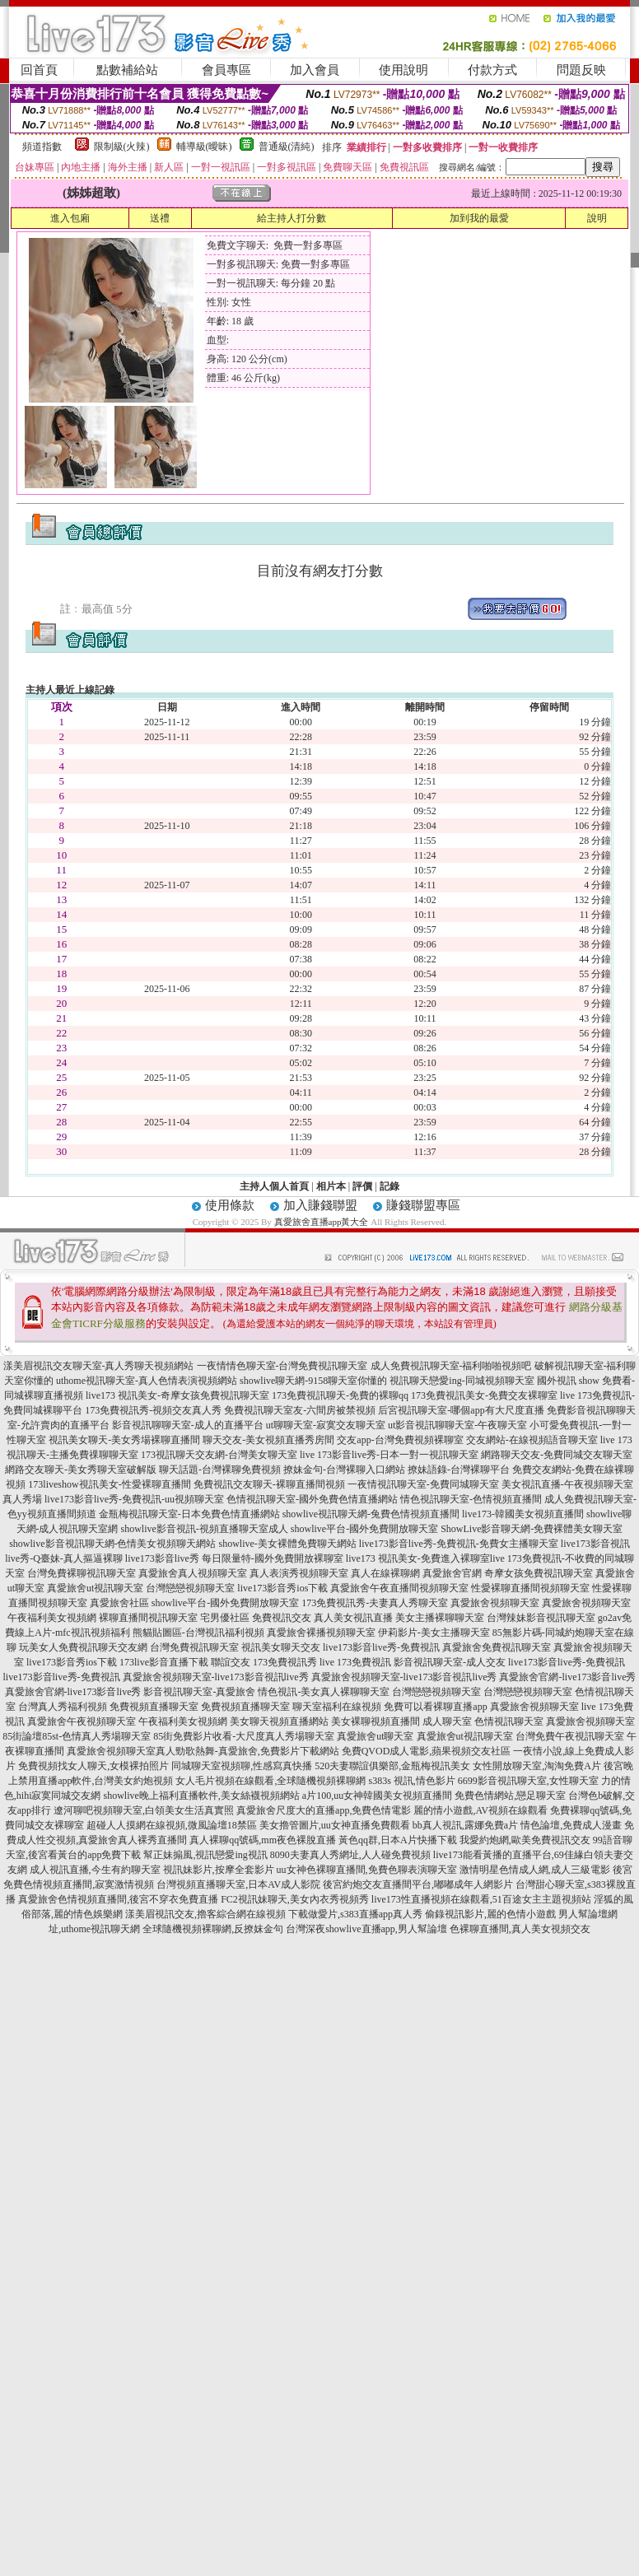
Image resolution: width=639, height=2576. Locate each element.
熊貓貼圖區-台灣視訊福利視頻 (198, 1632)
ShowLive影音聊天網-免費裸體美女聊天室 (532, 1529)
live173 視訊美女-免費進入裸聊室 (418, 1558)
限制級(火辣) (122, 146)
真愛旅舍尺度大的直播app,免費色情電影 (323, 1810)
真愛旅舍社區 (119, 1603)
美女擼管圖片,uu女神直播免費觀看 (334, 1825)
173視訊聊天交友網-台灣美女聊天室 (219, 1454)
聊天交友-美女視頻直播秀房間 (268, 1440)
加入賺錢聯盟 (320, 1205)
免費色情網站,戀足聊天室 (510, 1795)
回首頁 (39, 70)
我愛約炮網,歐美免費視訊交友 (524, 1840)
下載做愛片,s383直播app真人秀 (355, 1914)
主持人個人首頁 (274, 1186)
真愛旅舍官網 (452, 1573)
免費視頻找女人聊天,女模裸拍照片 (93, 1766)
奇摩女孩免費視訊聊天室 (538, 1573)
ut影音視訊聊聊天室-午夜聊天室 (457, 1425)
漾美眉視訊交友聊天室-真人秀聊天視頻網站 (98, 1366)
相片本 (331, 1186)
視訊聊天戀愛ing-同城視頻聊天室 (461, 1380)
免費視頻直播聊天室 (154, 1706)
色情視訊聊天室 (508, 1721)
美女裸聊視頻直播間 (375, 1721)
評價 (362, 1186)
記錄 (389, 1186)
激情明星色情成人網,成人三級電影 (534, 1869)
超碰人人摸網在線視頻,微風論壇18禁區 (171, 1825)
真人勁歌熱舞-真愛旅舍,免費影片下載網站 (247, 1751)
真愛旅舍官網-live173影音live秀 (567, 1677)
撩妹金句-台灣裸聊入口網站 (344, 1469)
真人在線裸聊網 (385, 1573)
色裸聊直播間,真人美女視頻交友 (520, 1929)
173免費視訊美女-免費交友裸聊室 (484, 1395)
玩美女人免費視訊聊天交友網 (83, 1647)
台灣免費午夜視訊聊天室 (569, 1736)
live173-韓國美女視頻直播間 (523, 1514)
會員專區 (226, 70)
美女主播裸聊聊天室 (439, 1617)
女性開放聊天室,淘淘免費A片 (537, 1766)
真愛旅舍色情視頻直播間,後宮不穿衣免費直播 (118, 1899)
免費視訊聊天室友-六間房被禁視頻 (299, 1410)
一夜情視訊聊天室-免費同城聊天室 (423, 1484)
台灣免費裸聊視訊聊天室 (81, 1573)
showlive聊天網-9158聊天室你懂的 (313, 1380)
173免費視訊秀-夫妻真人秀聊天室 (374, 1603)
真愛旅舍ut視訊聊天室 (95, 1588)
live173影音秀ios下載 (282, 1588)
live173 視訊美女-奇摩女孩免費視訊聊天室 (177, 1395)
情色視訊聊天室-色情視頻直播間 (471, 1499)
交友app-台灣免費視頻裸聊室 (400, 1440)
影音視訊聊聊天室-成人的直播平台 (188, 1425)
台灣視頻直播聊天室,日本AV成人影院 (238, 1884)
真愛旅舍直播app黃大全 (321, 1222)
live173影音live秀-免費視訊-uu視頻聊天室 (134, 1499)
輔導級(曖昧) (204, 146)
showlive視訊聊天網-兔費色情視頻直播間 (370, 1514)
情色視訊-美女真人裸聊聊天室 (323, 1692)
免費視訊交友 (281, 1617)
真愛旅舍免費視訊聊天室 (496, 1647)
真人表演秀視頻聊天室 (299, 1573)
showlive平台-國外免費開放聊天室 (364, 1529)
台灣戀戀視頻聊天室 (190, 1588)
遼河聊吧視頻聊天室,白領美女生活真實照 (144, 1810)
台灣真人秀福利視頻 (62, 1706)
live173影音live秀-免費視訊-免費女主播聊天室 (458, 1543)
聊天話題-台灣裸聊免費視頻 (220, 1469)
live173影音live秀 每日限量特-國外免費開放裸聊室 (234, 1558)
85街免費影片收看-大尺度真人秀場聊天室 (243, 1736)
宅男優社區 (225, 1617)
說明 (597, 218)
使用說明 (403, 70)
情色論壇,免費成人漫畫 (571, 1825)
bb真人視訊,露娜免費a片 (465, 1825)
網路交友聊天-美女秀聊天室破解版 (80, 1469)
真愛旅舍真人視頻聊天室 (192, 1573)
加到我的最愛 (479, 218)
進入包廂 (70, 218)
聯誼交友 (230, 1662)
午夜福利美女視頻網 (51, 1617)
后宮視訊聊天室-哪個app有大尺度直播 (460, 1410)
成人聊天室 (447, 1721)
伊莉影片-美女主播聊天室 (434, 1632)
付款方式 (492, 70)
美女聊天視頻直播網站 (279, 1721)
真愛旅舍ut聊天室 (375, 1736)
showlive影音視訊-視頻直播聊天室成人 (204, 1529)
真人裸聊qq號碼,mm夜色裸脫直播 (262, 1840)
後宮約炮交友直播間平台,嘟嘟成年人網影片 (418, 1884)
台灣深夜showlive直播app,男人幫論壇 (366, 1929)
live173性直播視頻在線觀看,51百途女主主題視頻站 (481, 1899)
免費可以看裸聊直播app (435, 1706)
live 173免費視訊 (355, 1662)
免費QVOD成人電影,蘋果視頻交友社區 (426, 1751)
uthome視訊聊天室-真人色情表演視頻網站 (146, 1380)
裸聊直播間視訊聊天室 (148, 1617)
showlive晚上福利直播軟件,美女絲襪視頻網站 (202, 1795)
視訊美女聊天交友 (280, 1647)
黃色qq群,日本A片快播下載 (397, 1840)
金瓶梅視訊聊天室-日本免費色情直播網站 (189, 1514)
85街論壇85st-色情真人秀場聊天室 (76, 1736)
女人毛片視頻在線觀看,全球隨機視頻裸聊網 (270, 1780)
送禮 (160, 218)
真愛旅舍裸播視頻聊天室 (321, 1632)
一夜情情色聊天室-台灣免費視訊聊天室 (282, 1366)
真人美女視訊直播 (353, 1617)
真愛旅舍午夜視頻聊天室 (81, 1721)
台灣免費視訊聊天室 (194, 1647)
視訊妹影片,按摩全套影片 (218, 1869)
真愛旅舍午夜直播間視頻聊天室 (399, 1588)
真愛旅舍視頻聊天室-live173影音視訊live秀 (216, 1677)
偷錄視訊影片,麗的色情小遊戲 (490, 1914)
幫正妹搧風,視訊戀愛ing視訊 (205, 1855)
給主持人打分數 (291, 218)
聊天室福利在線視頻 (336, 1706)
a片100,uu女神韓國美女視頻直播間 (377, 1795)
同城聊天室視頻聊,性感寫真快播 (241, 1766)
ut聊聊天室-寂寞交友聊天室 (325, 1425)
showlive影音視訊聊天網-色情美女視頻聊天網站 (112, 1543)
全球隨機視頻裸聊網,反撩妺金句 (212, 1929)
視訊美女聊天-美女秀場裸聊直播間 (124, 1440)
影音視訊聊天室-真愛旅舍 (199, 1692)
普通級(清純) (287, 146)
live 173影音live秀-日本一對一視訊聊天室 (389, 1454)
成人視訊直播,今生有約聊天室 (95, 1869)
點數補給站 (127, 70)
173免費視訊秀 (285, 1662)
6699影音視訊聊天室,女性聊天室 (528, 1780)
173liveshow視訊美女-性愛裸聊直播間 (109, 1484)
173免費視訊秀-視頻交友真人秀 (153, 1410)
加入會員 (314, 70)
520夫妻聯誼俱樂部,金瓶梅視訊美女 (392, 1766)
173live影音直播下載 (163, 1662)
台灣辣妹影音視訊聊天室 (541, 1617)
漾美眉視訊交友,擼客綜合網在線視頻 (205, 1914)
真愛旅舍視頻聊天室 (494, 1603)
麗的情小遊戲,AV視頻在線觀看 (480, 1810)
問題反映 (581, 70)
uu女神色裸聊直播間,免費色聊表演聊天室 (367, 1869)
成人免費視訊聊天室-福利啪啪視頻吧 (451, 1366)
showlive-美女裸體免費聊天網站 (288, 1543)
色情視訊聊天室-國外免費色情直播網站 (312, 1499)
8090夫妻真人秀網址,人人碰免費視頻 (350, 1855)
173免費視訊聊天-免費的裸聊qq (340, 1395)
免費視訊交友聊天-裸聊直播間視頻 (269, 1484)
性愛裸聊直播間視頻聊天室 (530, 1588)
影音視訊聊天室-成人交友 (450, 1662)
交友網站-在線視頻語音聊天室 (532, 1440)
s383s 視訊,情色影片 (411, 1780)
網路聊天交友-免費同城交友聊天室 (556, 1454)
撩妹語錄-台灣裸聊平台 (459, 1469)
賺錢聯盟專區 (423, 1205)
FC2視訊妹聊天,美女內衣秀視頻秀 (295, 1899)
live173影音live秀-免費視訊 (381, 1647)
